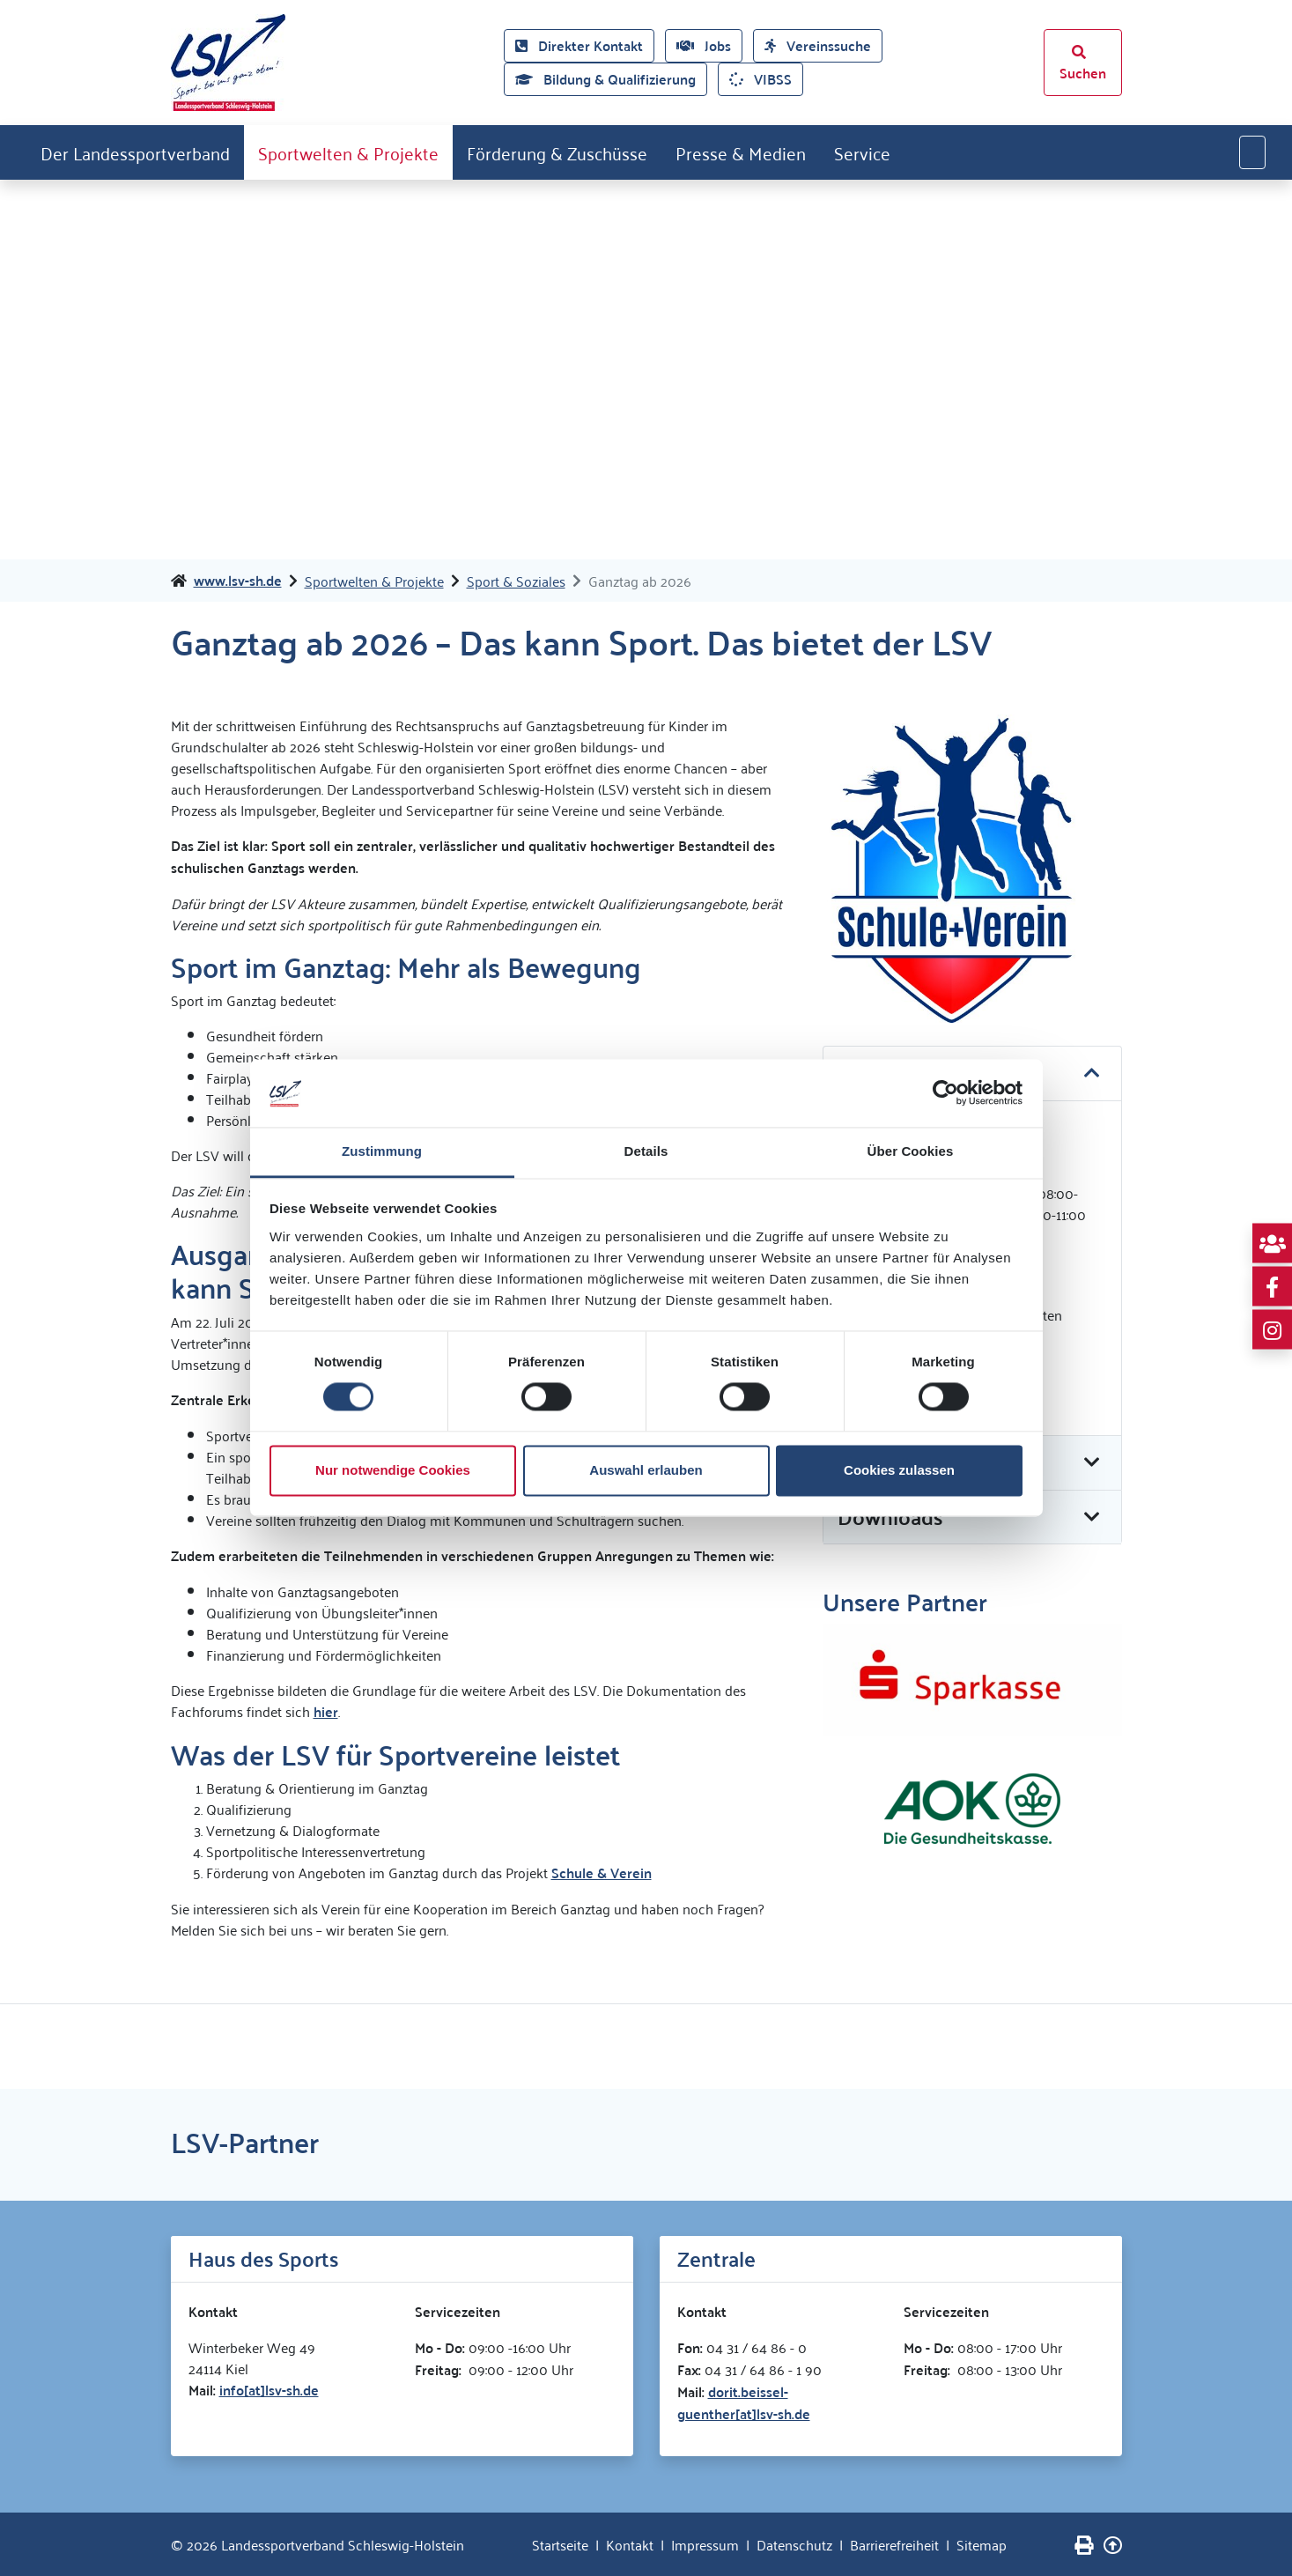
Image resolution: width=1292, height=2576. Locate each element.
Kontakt (629, 2544)
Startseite (560, 2544)
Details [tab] (646, 1151)
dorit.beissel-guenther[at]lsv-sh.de (743, 2402)
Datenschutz (794, 2544)
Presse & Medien (741, 152)
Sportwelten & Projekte (348, 152)
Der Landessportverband (135, 152)
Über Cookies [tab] (910, 1151)
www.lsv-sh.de (238, 580)
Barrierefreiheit (894, 2544)
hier (326, 1711)
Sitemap (981, 2544)
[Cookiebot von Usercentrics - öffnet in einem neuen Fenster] (945, 1093)
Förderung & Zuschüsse (557, 152)
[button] (972, 1517)
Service (862, 152)
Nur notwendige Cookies (392, 1469)
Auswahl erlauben (645, 1469)
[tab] (972, 1518)
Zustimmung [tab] (382, 1151)
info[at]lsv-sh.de (269, 2389)
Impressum (705, 2544)
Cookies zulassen (899, 1469)
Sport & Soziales (516, 580)
